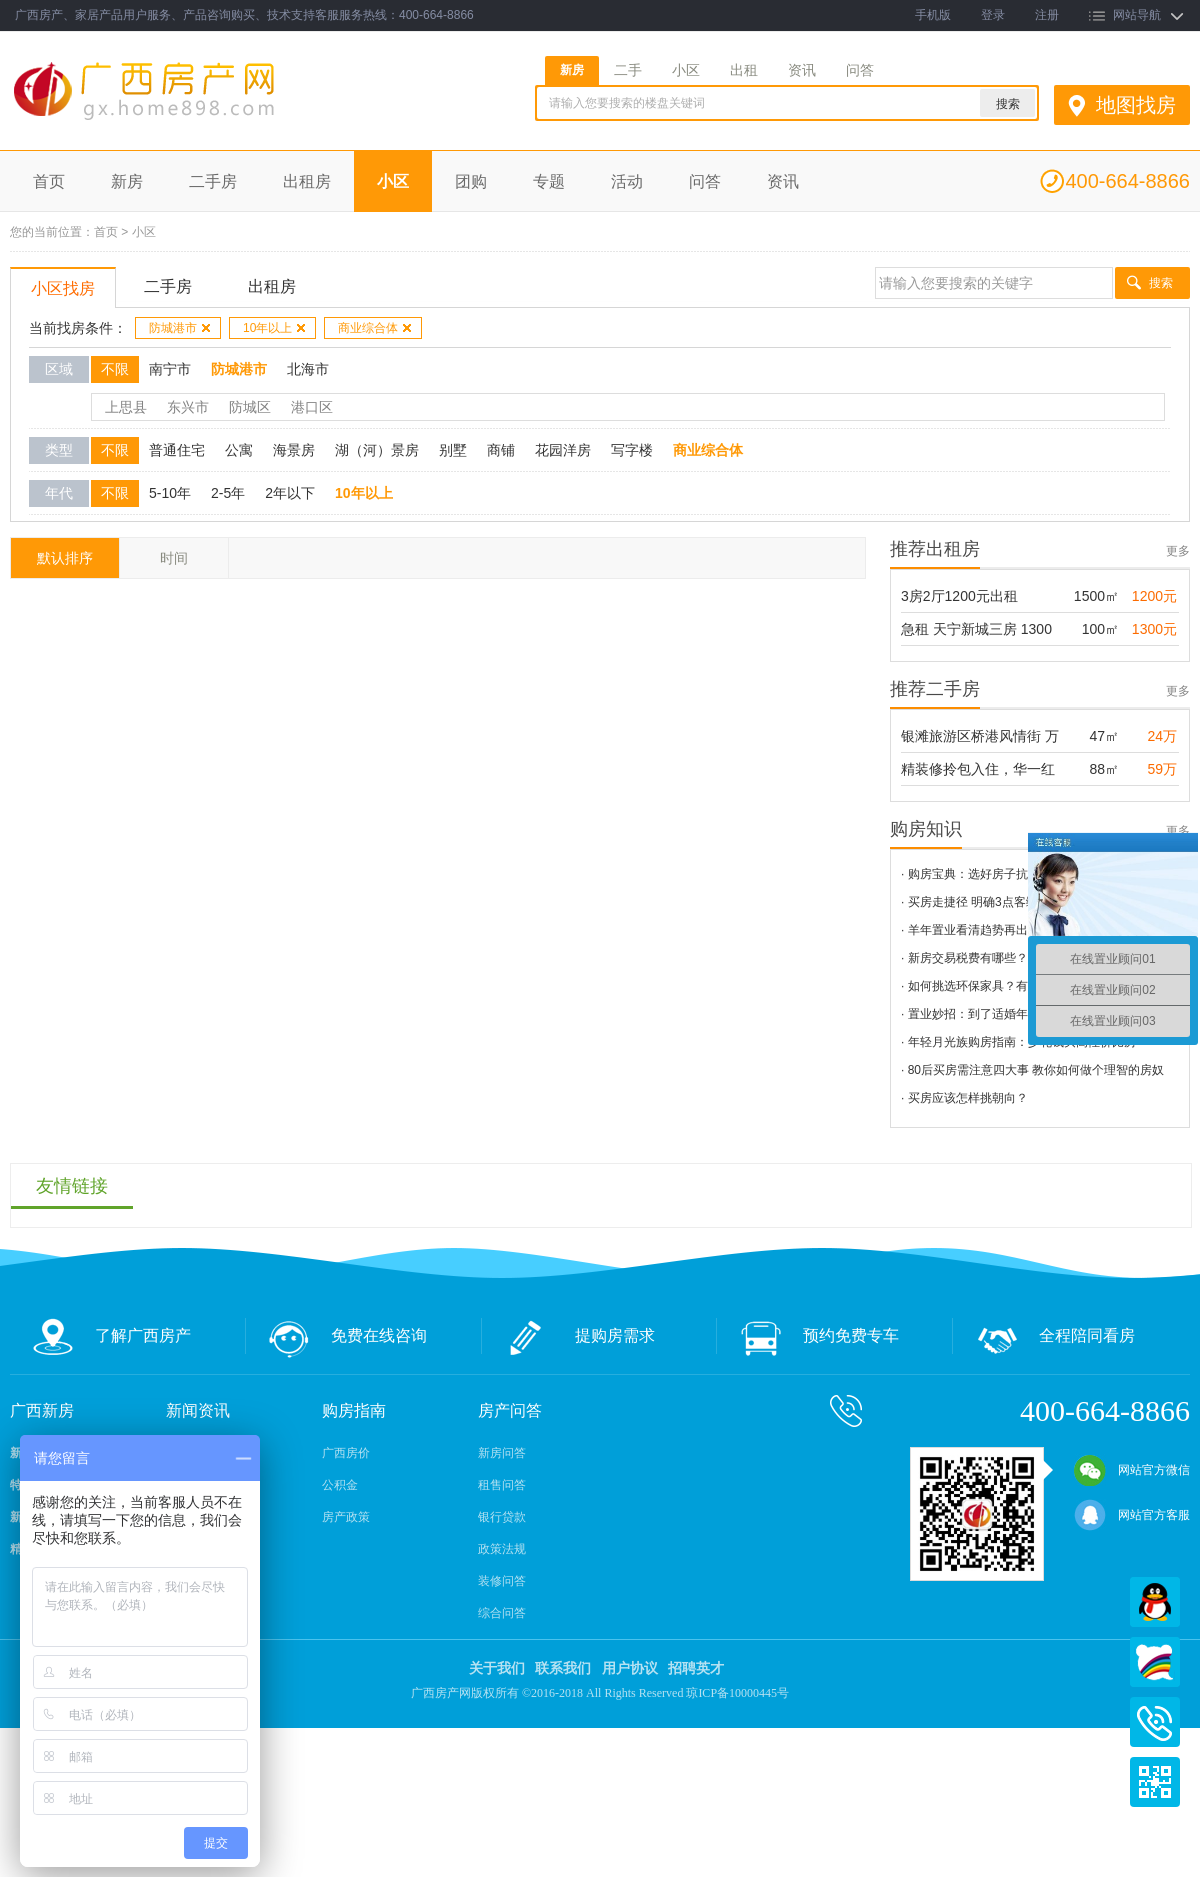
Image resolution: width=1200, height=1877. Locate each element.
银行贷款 (502, 1517)
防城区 (250, 407)
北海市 (308, 369)
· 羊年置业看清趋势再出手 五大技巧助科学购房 (1026, 930)
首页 (49, 181)
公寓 (239, 450)
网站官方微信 (1132, 1470)
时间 (174, 558)
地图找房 (1136, 105)
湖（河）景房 (377, 450)
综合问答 (502, 1613)
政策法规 (502, 1549)
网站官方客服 (1132, 1515)
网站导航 (1137, 15)
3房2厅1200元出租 (959, 596)
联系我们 (563, 1668)
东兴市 (188, 407)
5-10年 (170, 493)
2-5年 (228, 493)
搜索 (1161, 283)
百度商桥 (1155, 1662)
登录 (993, 15)
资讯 (802, 70)
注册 (1047, 15)
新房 (572, 70)
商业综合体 (375, 328)
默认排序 (65, 558)
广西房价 (346, 1453)
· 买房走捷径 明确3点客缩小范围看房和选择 (1017, 902)
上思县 (126, 407)
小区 (686, 70)
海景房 (294, 450)
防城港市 (180, 328)
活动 (627, 181)
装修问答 (502, 1581)
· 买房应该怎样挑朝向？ (964, 1098)
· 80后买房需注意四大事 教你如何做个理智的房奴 (1032, 1070)
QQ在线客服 (1155, 1602)
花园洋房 (563, 450)
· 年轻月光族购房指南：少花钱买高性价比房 (1018, 1042)
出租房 (307, 181)
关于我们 (497, 1668)
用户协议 (630, 1668)
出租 (744, 70)
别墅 (453, 450)
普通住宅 (177, 450)
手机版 (933, 15)
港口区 (312, 407)
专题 (549, 181)
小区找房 (63, 288)
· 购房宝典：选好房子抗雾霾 (976, 874)
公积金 (340, 1485)
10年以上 (275, 328)
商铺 (501, 450)
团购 (471, 181)
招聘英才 (696, 1668)
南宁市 (170, 369)
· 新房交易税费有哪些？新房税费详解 (1000, 958)
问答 (860, 70)
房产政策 (346, 1517)
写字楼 (632, 450)
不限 (115, 369)
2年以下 (290, 493)
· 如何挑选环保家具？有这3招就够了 (997, 986)
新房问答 (502, 1453)
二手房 (213, 181)
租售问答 (502, 1485)
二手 (628, 70)
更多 (1178, 551)
